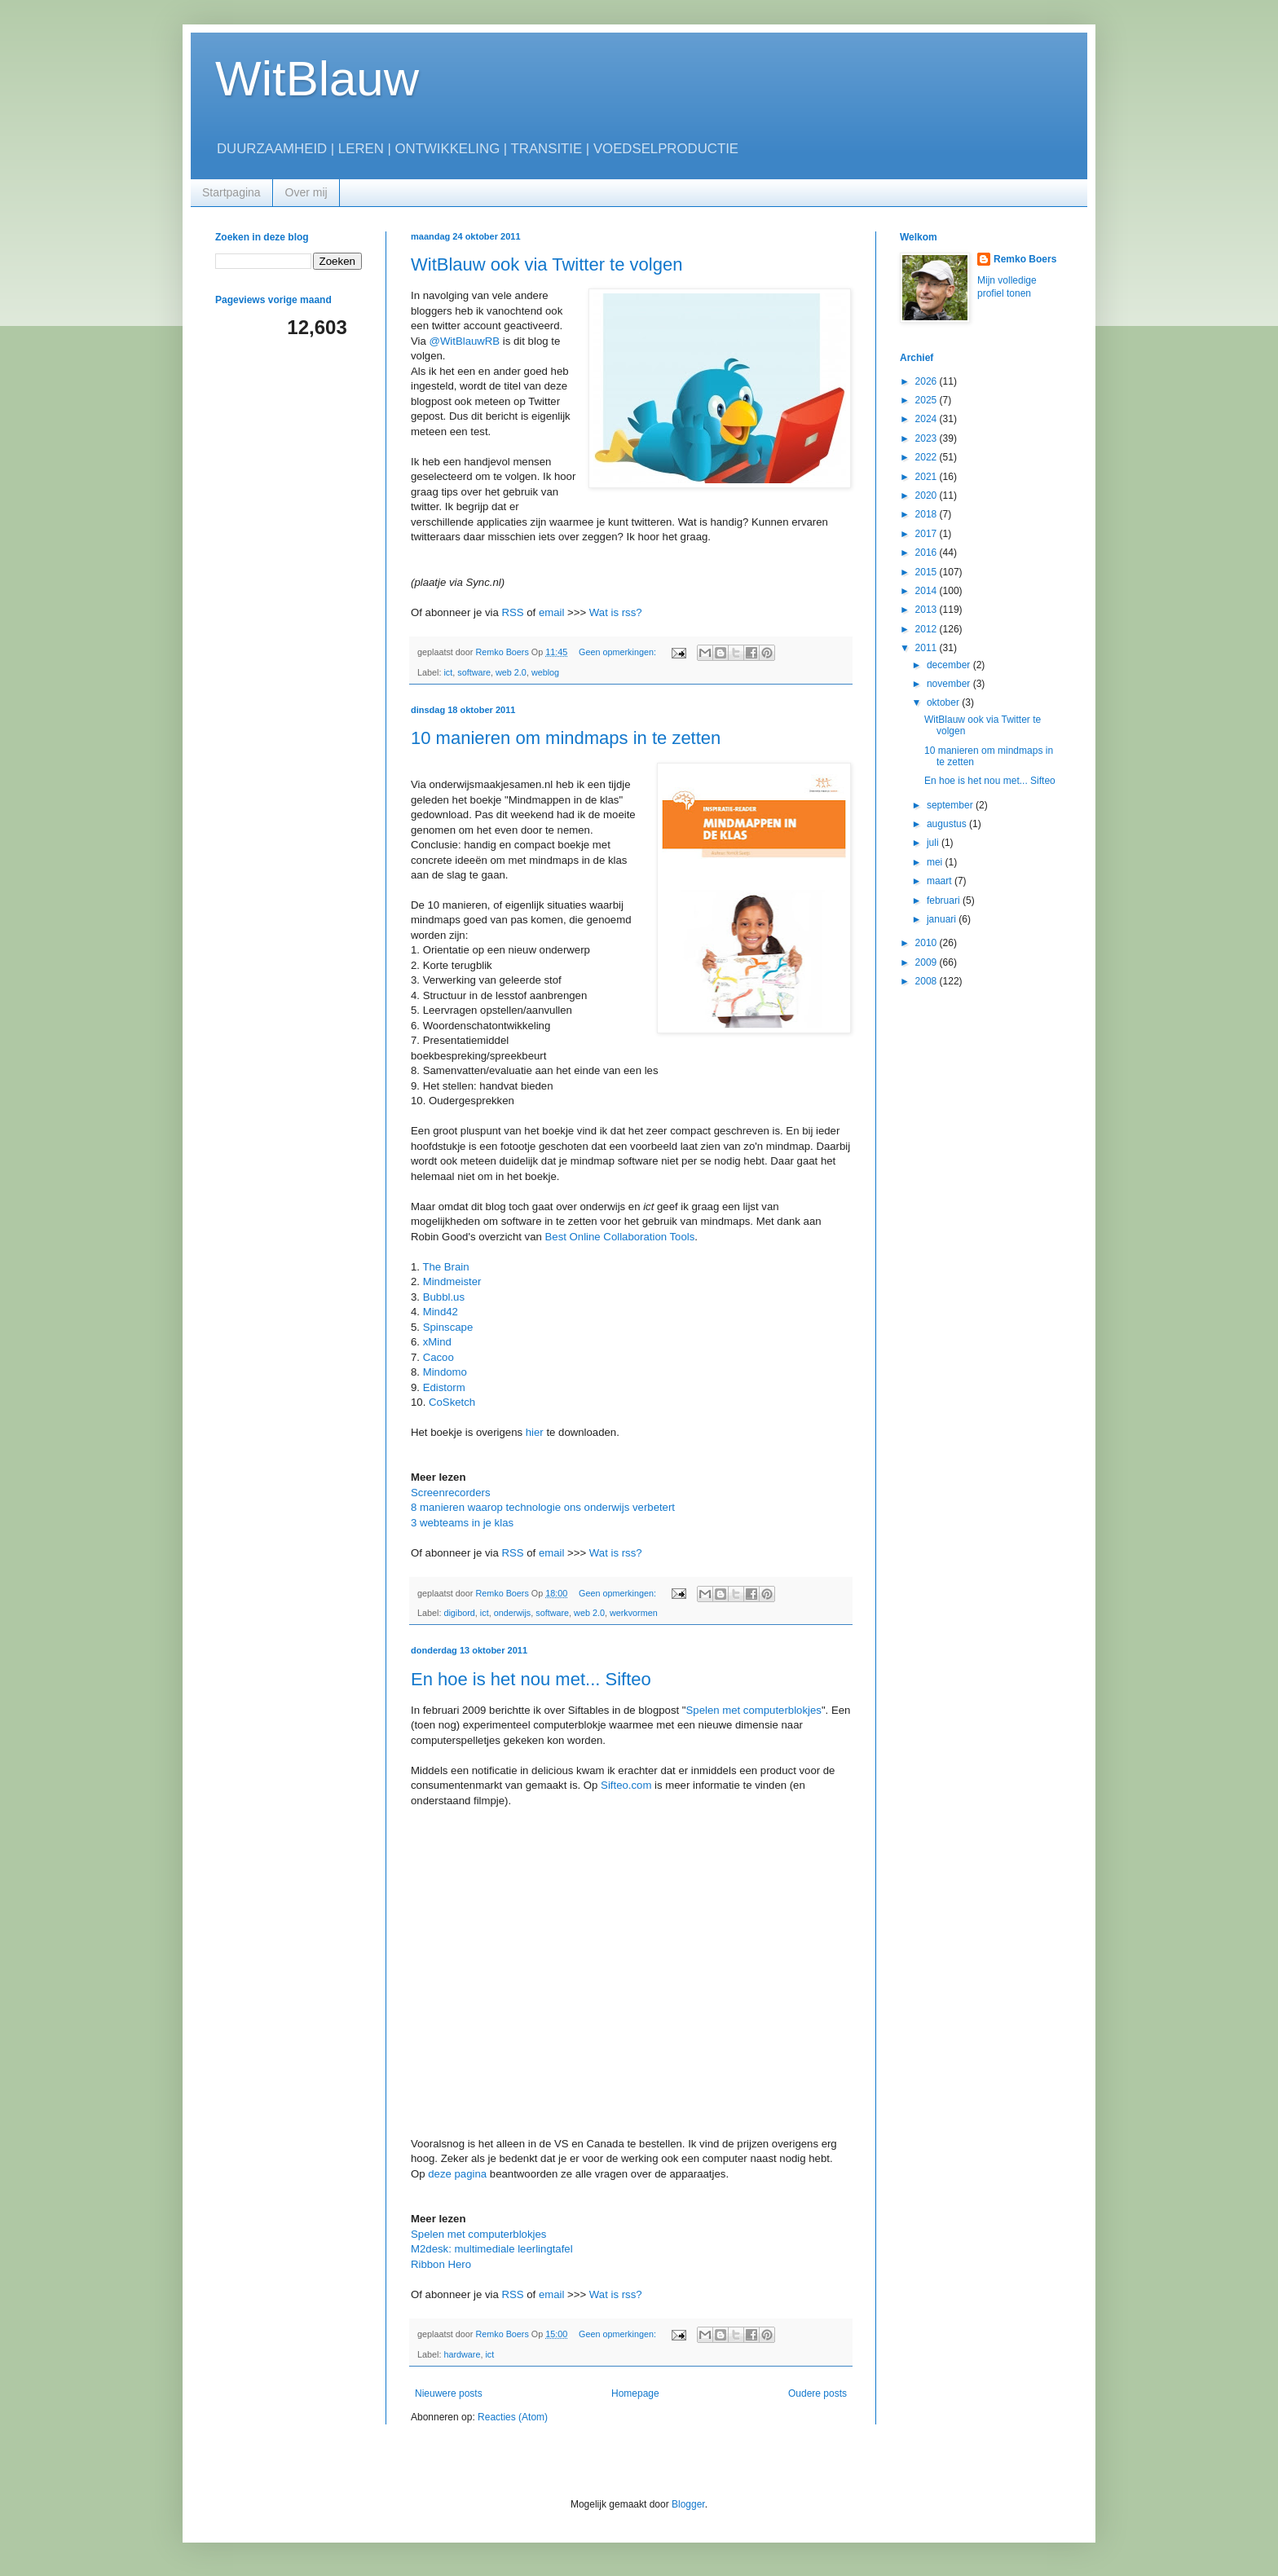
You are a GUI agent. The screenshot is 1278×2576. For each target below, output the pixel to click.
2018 (927, 514)
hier (535, 1432)
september (951, 805)
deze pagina (457, 2174)
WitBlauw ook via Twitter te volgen (546, 264)
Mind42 (440, 1312)
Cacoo (438, 1357)
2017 (927, 533)
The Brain (445, 1267)
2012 (927, 629)
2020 (927, 495)
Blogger (688, 2504)
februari (945, 900)
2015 (927, 572)
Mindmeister (452, 1281)
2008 (927, 981)
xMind (437, 1342)
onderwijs (512, 1613)
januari (942, 919)
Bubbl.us (444, 1297)
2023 (927, 438)
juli (934, 842)
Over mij (306, 192)
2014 (927, 591)
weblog (545, 672)
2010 (927, 943)
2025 (927, 400)
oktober (944, 702)
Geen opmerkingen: (619, 652)
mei (936, 862)
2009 (927, 962)
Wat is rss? (615, 612)
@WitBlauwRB (466, 341)
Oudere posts (817, 2393)
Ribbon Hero (441, 2264)
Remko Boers (1025, 259)
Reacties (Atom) (513, 2417)
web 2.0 (511, 672)
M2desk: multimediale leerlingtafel (492, 2249)
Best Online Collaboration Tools (620, 1237)
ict (447, 672)
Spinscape (448, 1327)
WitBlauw (317, 78)
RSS (512, 612)
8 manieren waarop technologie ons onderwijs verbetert (543, 1507)
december (950, 665)
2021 (927, 476)
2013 (927, 609)
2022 (927, 457)
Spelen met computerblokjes (754, 1710)
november (950, 683)
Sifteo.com (626, 1785)
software (474, 672)
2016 (927, 552)
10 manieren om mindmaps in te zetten (566, 738)
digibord (458, 1613)
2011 (927, 648)
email (552, 612)
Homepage (635, 2393)
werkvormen (634, 1613)
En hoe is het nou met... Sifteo (531, 1679)
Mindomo (445, 1372)
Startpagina (231, 192)
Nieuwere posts (449, 2393)
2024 (927, 419)
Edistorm (444, 1387)
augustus (948, 824)
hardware (461, 2354)
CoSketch (452, 1402)
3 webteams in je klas (462, 1523)
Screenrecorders (450, 1492)
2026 (927, 381)
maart (940, 881)
